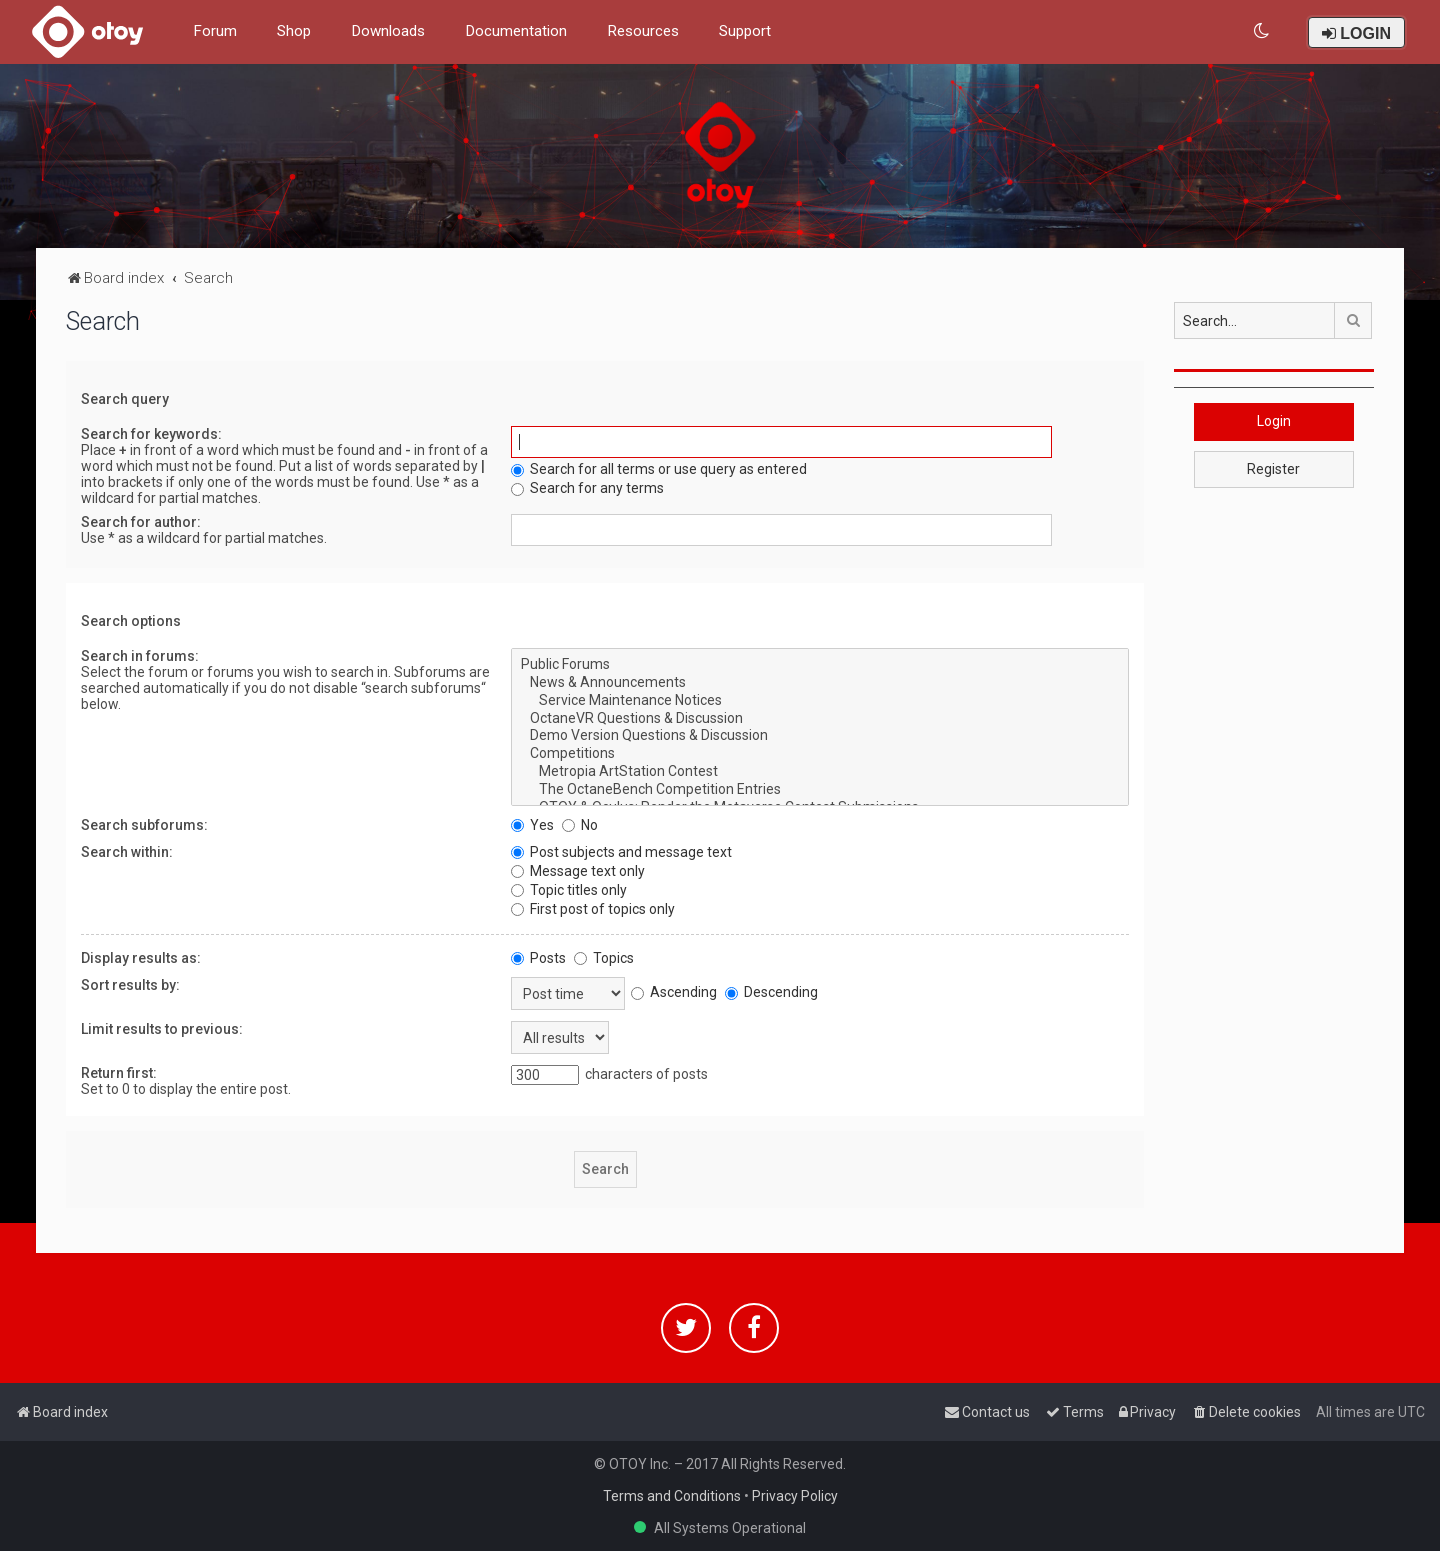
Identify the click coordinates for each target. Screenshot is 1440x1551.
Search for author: (141, 522)
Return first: (119, 1073)
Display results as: (141, 958)
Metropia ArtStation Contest (820, 772)
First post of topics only (593, 909)
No (580, 825)
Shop (294, 31)
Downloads (388, 31)
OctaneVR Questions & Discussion (820, 719)
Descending (771, 992)
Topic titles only (569, 890)
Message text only (578, 871)
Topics (604, 958)
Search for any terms (587, 488)
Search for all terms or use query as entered (659, 469)
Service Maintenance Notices (820, 701)
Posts (538, 958)
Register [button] (1273, 469)
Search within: (127, 852)
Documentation (516, 31)
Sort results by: (130, 985)
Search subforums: (144, 825)
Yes (532, 825)
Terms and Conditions (672, 1496)
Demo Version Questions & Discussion (820, 736)
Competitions (820, 754)
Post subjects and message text (621, 852)
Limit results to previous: (162, 1029)
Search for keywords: (151, 434)
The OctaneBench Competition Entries (820, 790)
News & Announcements (820, 683)
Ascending (674, 992)
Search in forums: (140, 656)
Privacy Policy (795, 1496)
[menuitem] (1262, 31)
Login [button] (1274, 421)
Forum (215, 31)
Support (745, 31)
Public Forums (820, 665)
